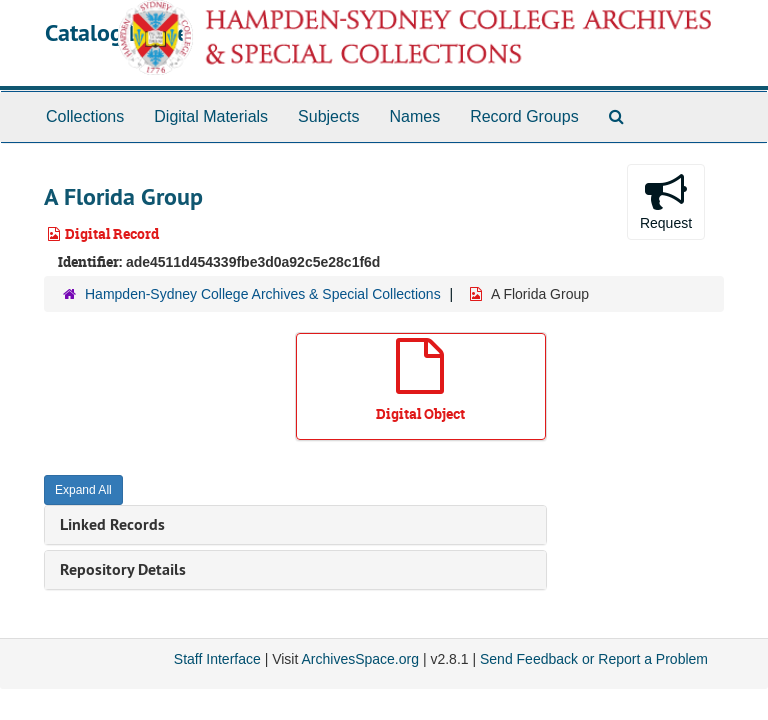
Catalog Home (117, 32)
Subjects (328, 116)
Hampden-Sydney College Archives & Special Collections (263, 294)
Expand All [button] (83, 490)
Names (414, 116)
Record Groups (524, 116)
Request (666, 201)
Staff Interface (217, 659)
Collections (85, 116)
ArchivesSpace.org (360, 659)
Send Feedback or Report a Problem (594, 659)
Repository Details (123, 569)
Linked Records (112, 524)
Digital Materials (211, 116)
